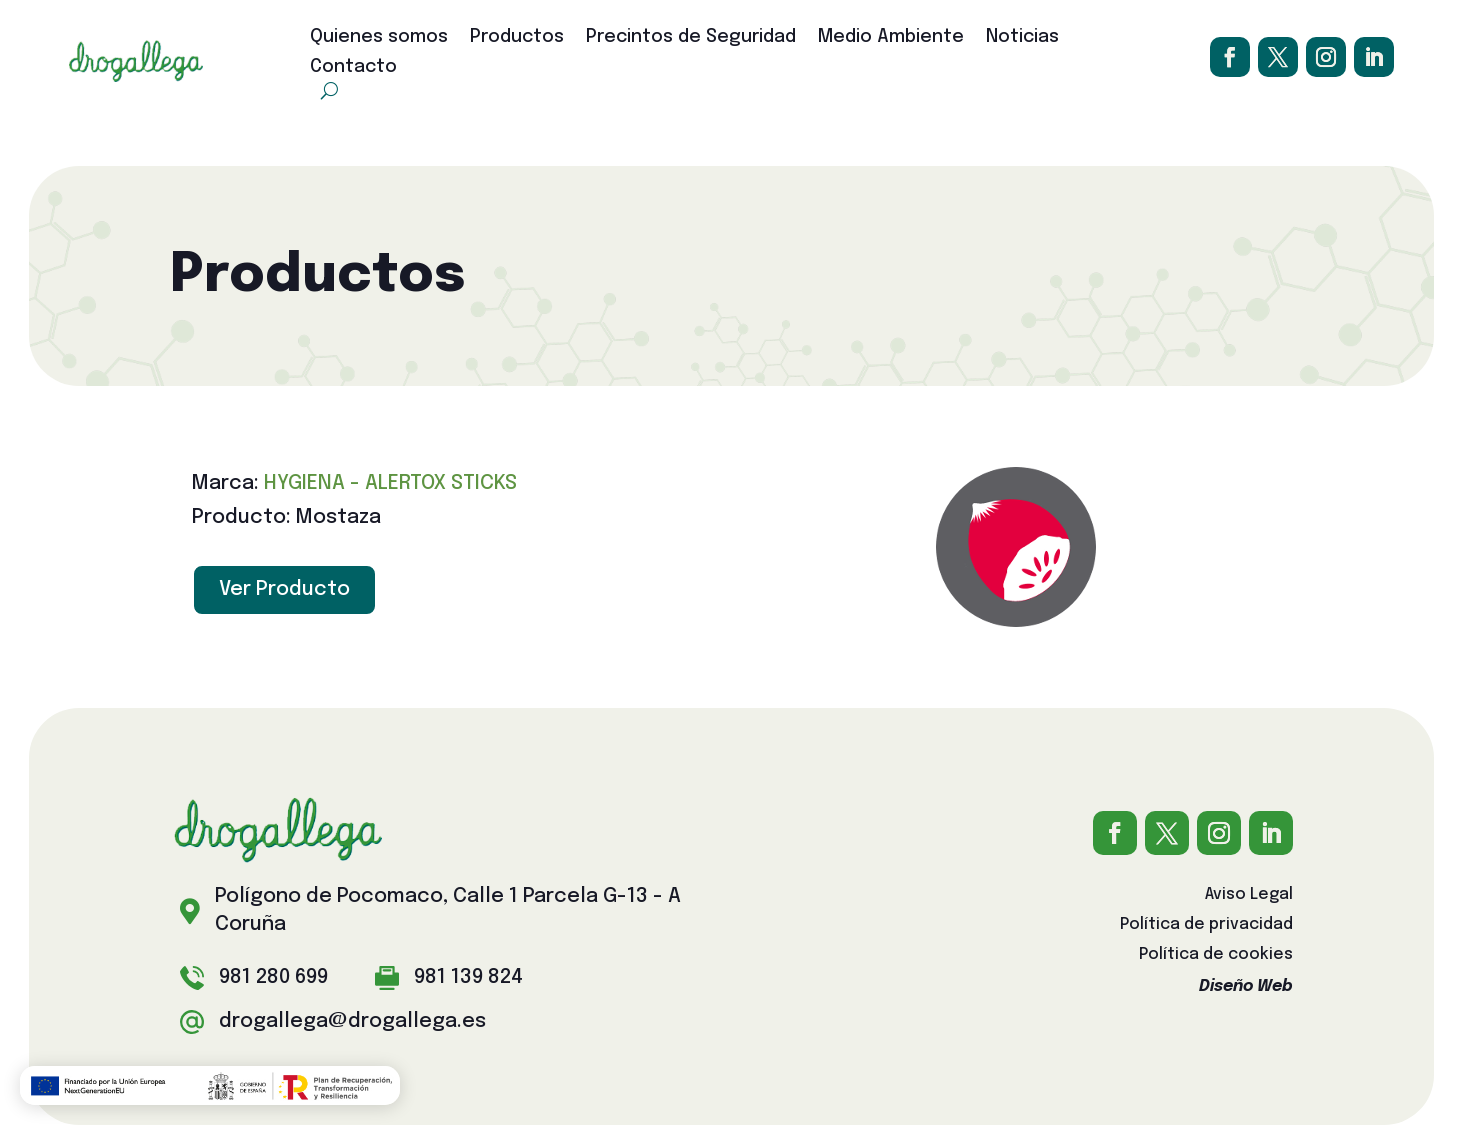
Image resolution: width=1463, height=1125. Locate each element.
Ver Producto (284, 589)
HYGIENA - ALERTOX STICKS (390, 483)
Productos (517, 38)
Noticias (1022, 38)
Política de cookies (1216, 955)
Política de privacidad (1206, 925)
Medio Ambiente (891, 38)
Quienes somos (379, 38)
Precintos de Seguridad (691, 38)
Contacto (353, 68)
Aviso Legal (1249, 895)
